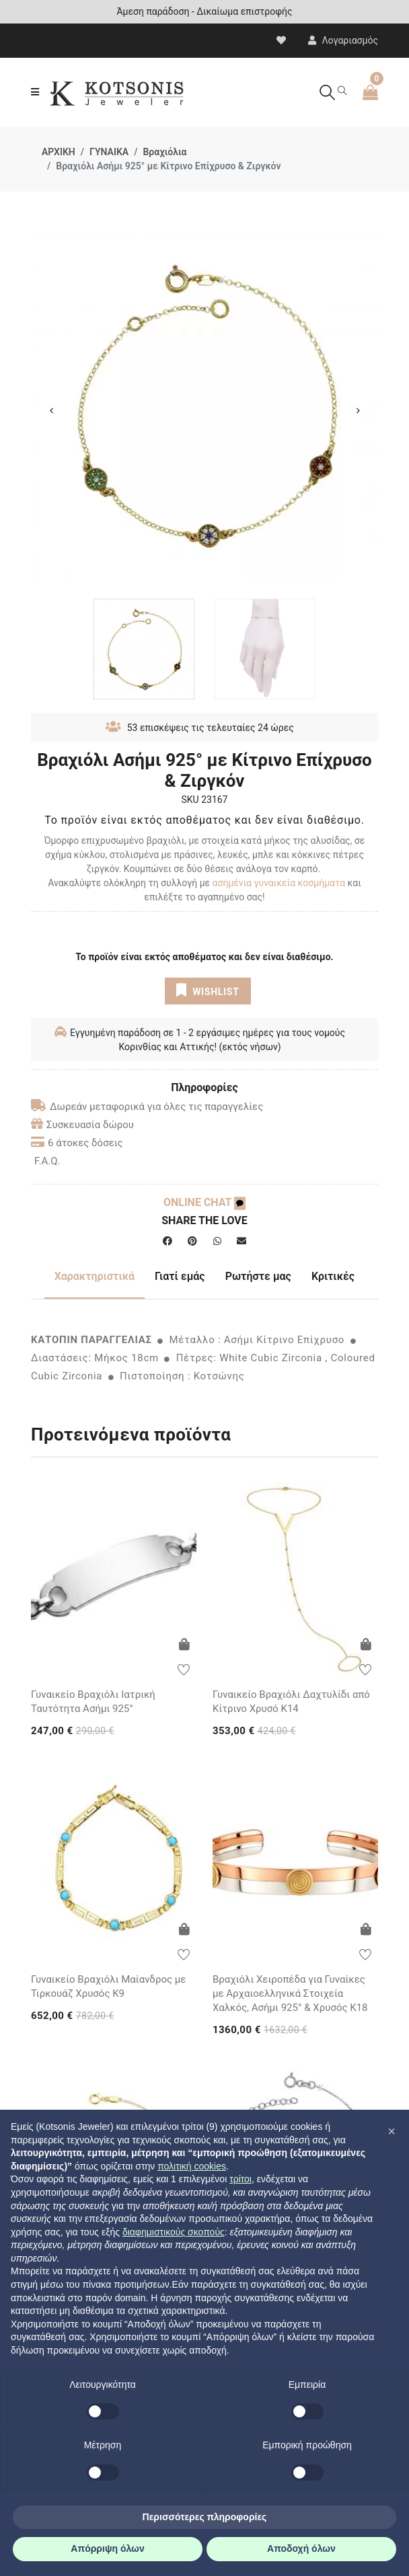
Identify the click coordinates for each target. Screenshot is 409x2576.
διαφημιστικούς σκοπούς (173, 2232)
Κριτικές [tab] (333, 1276)
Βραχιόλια (164, 151)
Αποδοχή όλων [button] (301, 2548)
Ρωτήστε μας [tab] (258, 1276)
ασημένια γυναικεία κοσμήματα (280, 882)
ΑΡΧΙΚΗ (58, 151)
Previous (51, 410)
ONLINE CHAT (204, 1202)
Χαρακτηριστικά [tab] (94, 1276)
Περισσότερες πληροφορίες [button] (205, 2516)
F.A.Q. (47, 1161)
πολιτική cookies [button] (191, 2166)
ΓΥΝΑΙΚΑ (108, 151)
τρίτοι (240, 2179)
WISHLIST (207, 990)
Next (358, 410)
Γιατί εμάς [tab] (180, 1276)
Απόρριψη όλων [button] (107, 2548)
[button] (391, 2131)
